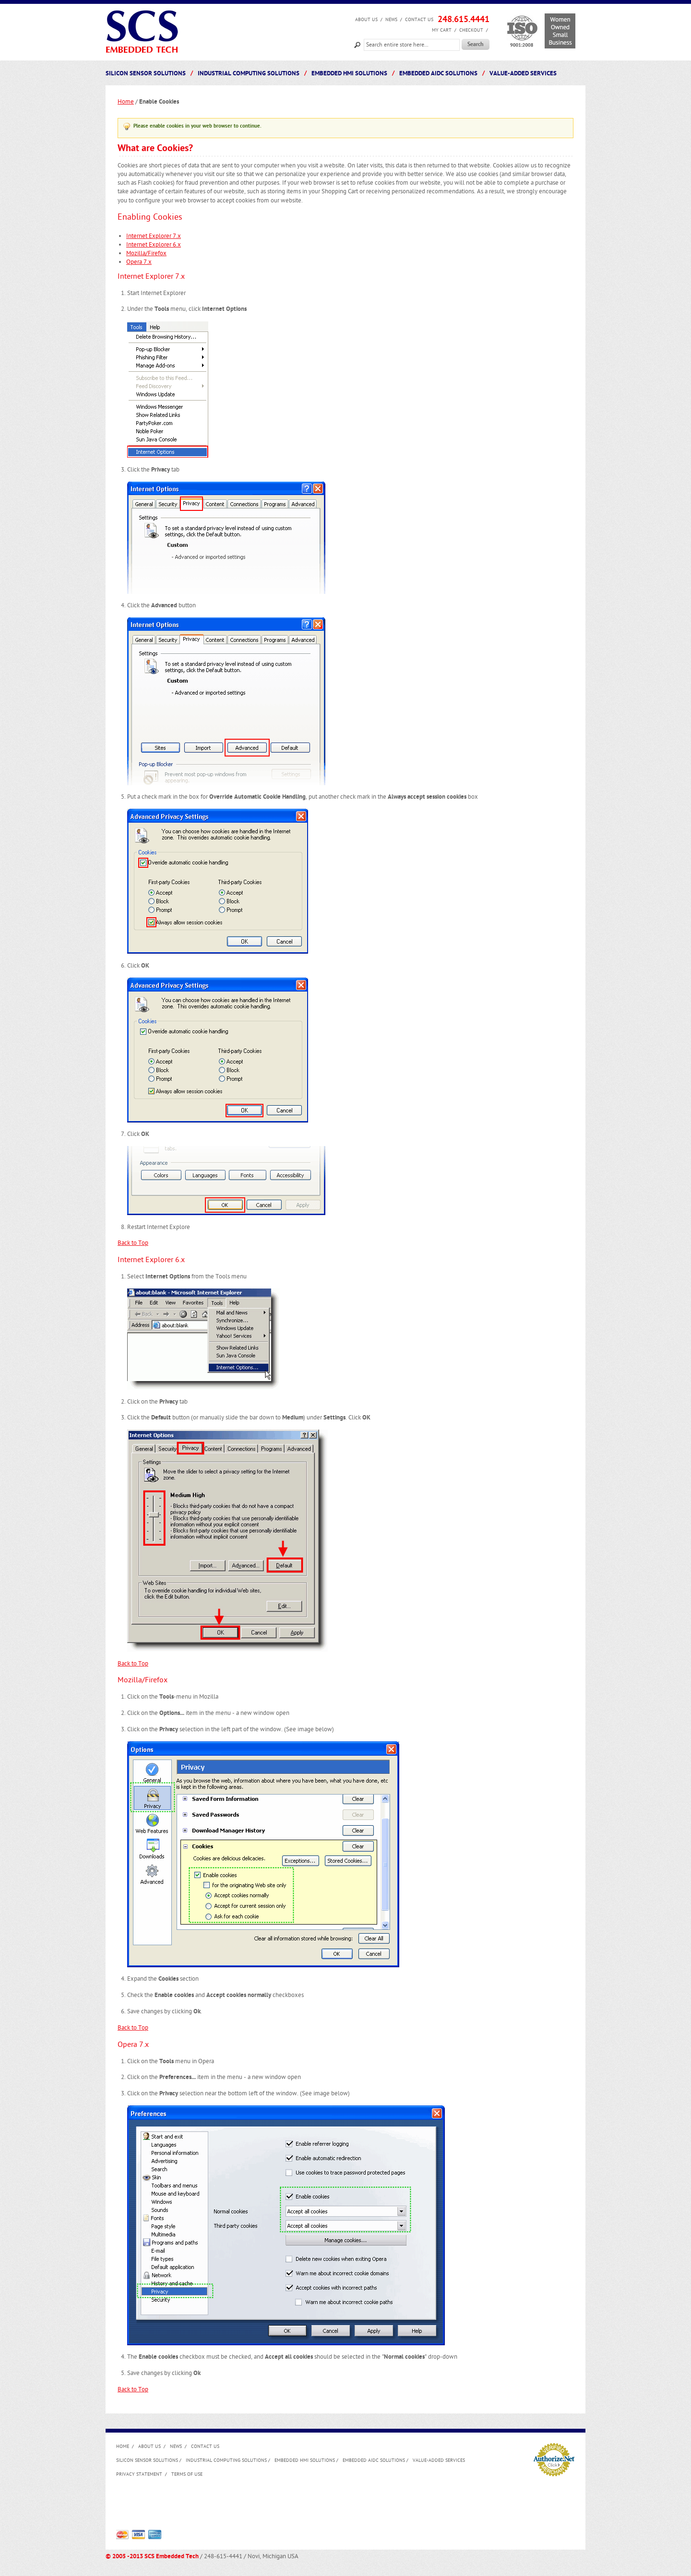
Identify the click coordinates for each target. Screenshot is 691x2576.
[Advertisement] (290, 2506)
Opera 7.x (139, 262)
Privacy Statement (139, 2474)
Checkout (471, 30)
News (391, 20)
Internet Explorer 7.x (153, 236)
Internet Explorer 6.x (153, 244)
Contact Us (419, 20)
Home (126, 102)
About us (366, 20)
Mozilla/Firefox (146, 253)
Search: (357, 44)
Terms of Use (187, 2474)
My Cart (442, 30)
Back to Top (133, 1243)
